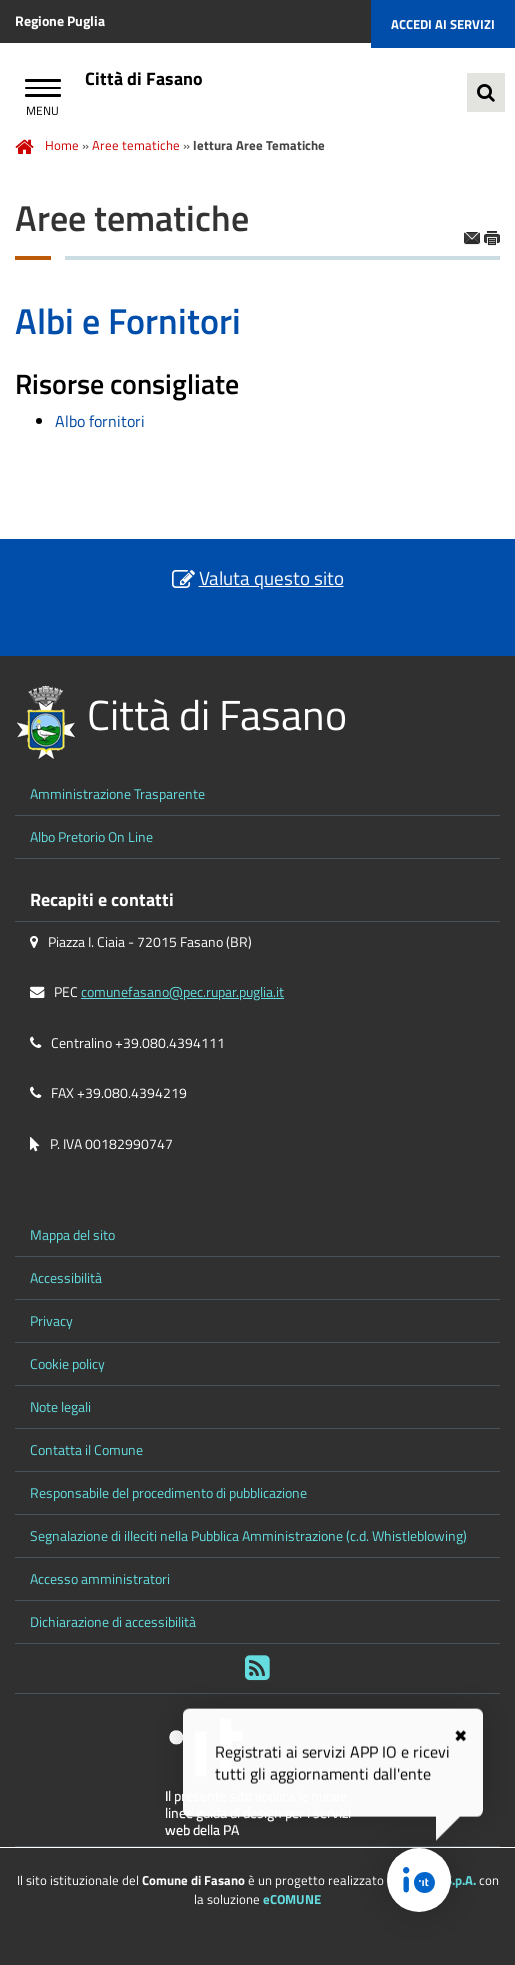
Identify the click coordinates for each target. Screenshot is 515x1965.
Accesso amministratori (100, 1579)
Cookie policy (67, 1364)
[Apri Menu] (43, 90)
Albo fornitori (100, 421)
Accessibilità (66, 1278)
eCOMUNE (292, 1899)
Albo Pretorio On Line (91, 837)
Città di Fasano (144, 78)
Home (62, 145)
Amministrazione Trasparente (117, 794)
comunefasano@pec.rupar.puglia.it (182, 992)
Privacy (51, 1321)
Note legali (60, 1407)
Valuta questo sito (271, 577)
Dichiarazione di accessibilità (113, 1622)
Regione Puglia (60, 21)
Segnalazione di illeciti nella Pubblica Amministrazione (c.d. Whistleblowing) (248, 1536)
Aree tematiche (136, 145)
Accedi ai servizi (443, 24)
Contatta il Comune (86, 1450)
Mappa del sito (72, 1235)
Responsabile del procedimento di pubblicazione (168, 1493)
